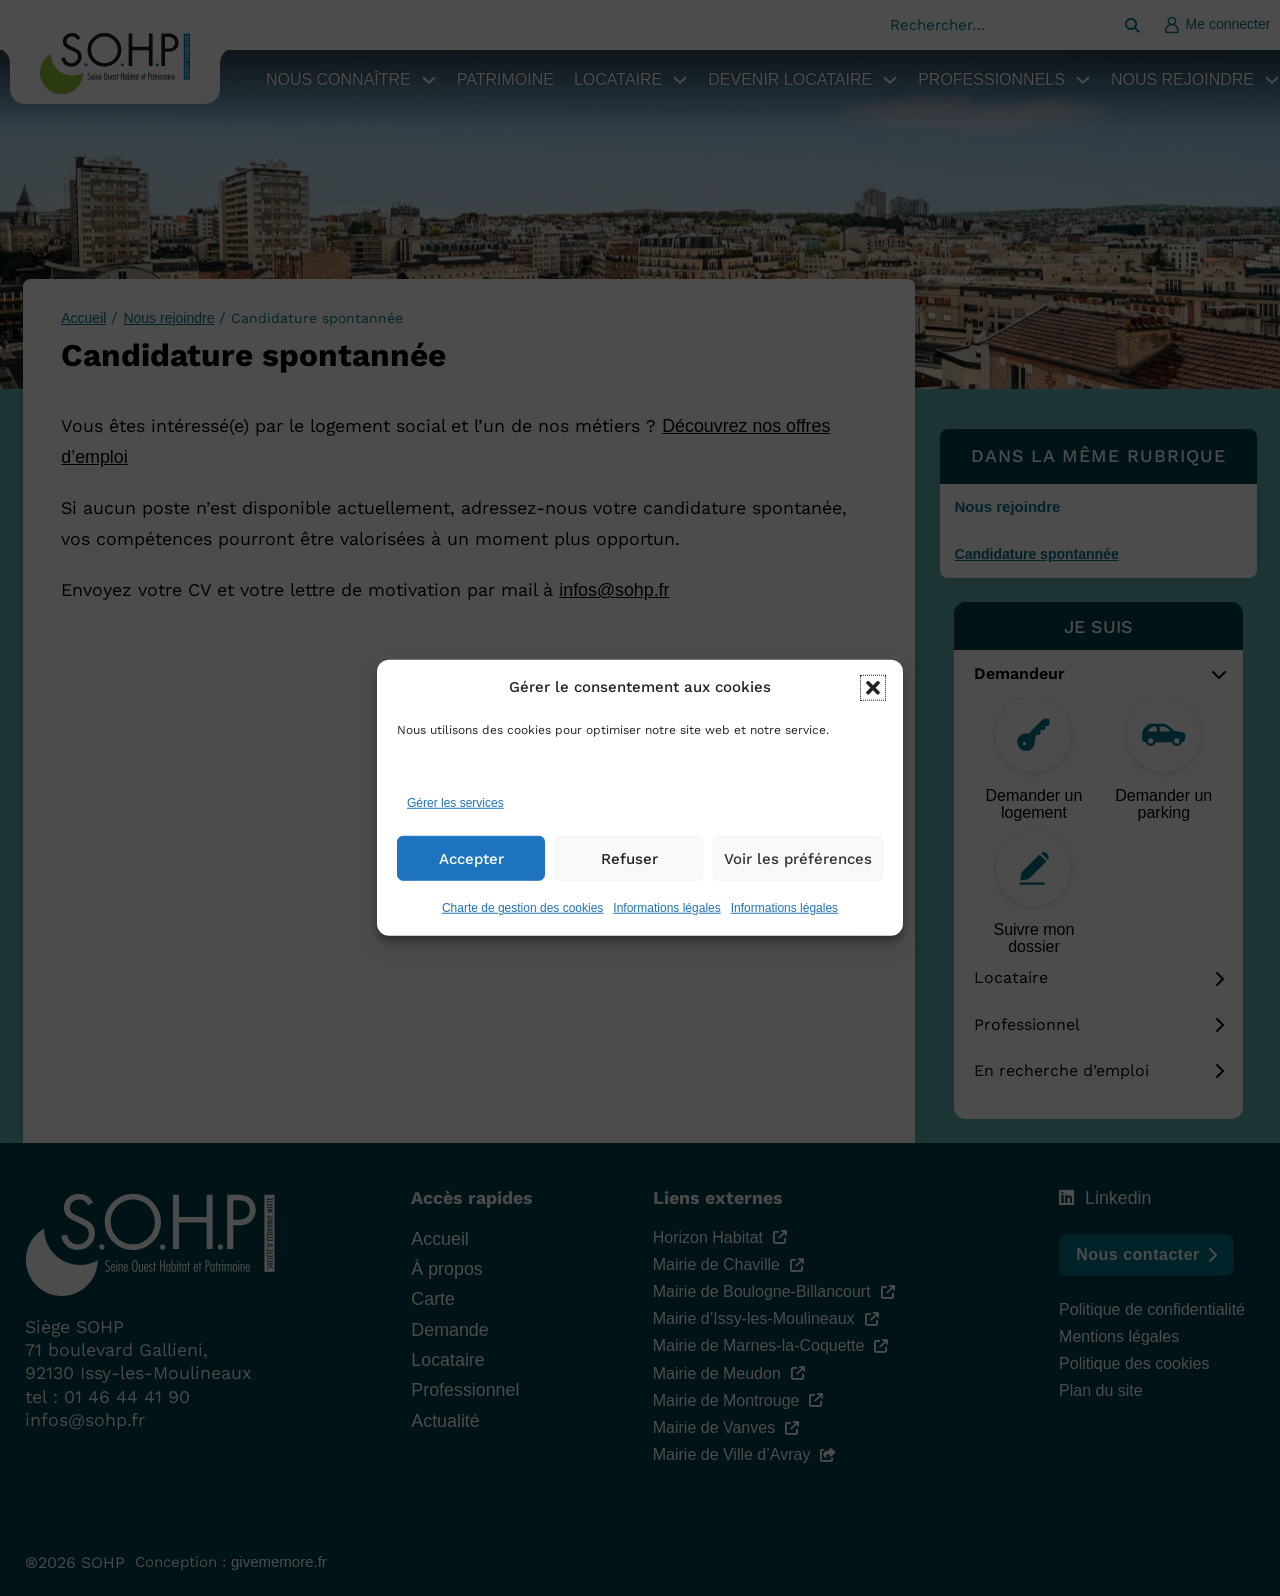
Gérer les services (455, 815)
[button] (873, 700)
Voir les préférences (798, 871)
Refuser (629, 871)
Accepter (471, 871)
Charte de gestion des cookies (522, 920)
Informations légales (666, 920)
